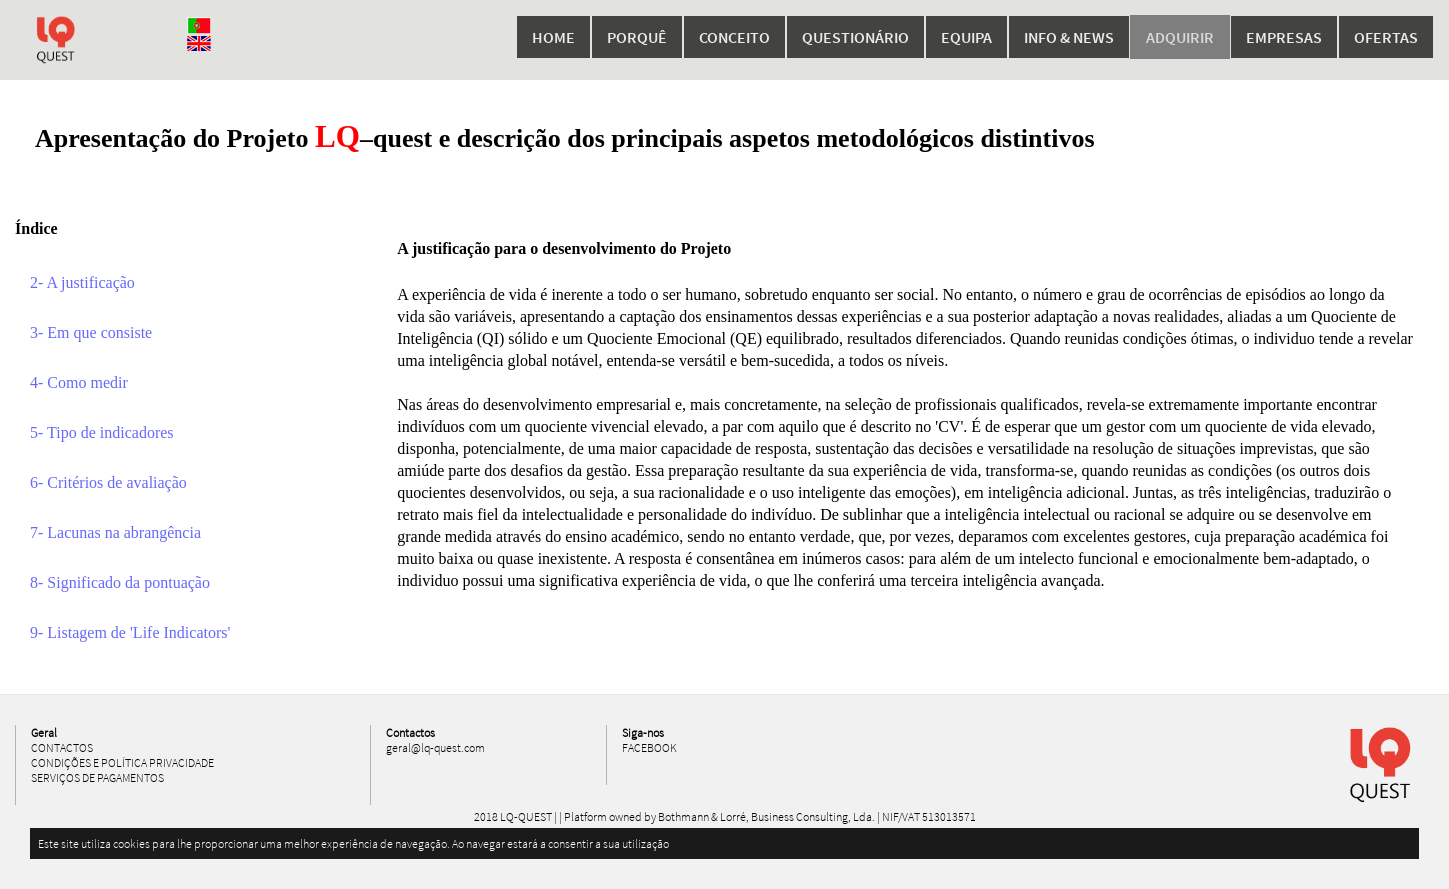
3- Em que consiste (91, 332)
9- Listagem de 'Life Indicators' (130, 632)
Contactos (62, 747)
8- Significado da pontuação (120, 582)
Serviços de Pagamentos (97, 777)
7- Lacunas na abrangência (115, 532)
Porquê (637, 37)
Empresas (1284, 37)
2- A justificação (82, 282)
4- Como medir (79, 382)
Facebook (649, 747)
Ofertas (1386, 37)
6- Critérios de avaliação (108, 482)
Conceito (734, 37)
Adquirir (1180, 37)
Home (553, 37)
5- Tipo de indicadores (102, 432)
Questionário (855, 37)
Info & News (1069, 37)
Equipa (966, 37)
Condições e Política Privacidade (122, 762)
